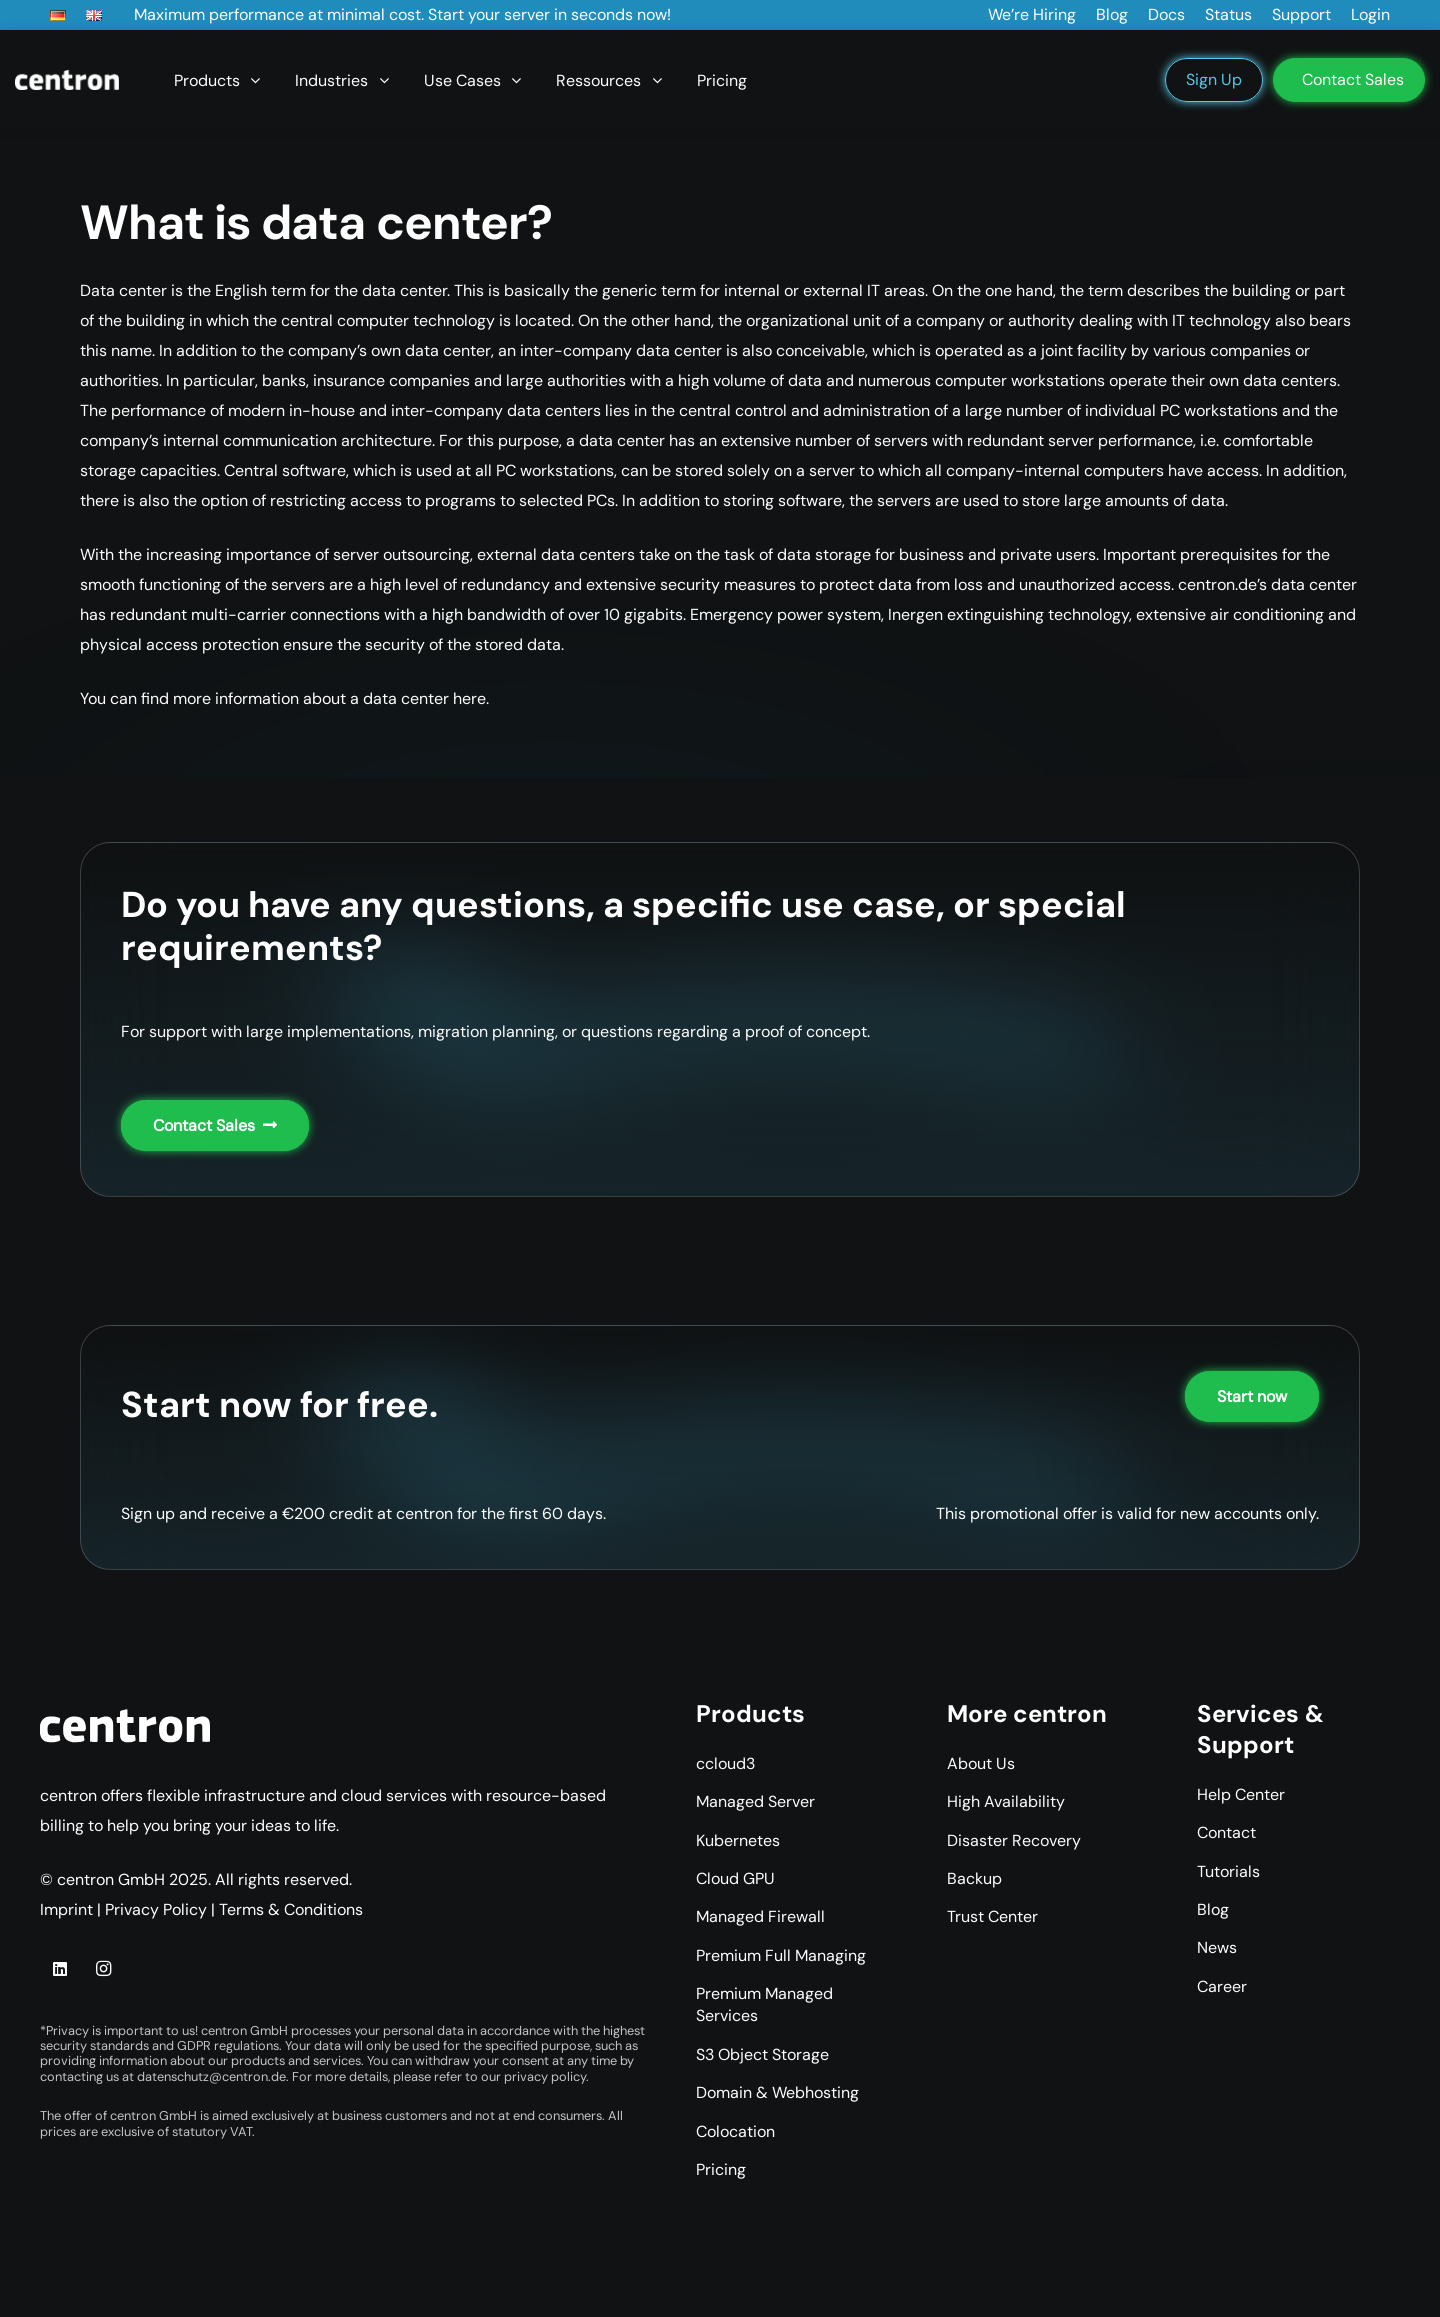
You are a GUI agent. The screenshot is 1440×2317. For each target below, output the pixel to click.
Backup (974, 1878)
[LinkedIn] (60, 1969)
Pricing (721, 2169)
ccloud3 (725, 1763)
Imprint (66, 1909)
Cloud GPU (735, 1878)
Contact (1226, 1832)
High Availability (1006, 1801)
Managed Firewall (760, 1916)
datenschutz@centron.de (211, 2076)
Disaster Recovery (1014, 1840)
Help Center (1241, 1794)
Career (1222, 1986)
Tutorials (1228, 1871)
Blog (1213, 1909)
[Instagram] (103, 1969)
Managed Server (755, 1801)
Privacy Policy (156, 1909)
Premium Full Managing (781, 1955)
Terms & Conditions (291, 1909)
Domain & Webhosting (777, 2092)
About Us (981, 1763)
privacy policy (545, 2076)
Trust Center (992, 1916)
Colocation (735, 2131)
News (1217, 1947)
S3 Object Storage (762, 2054)
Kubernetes (738, 1840)
